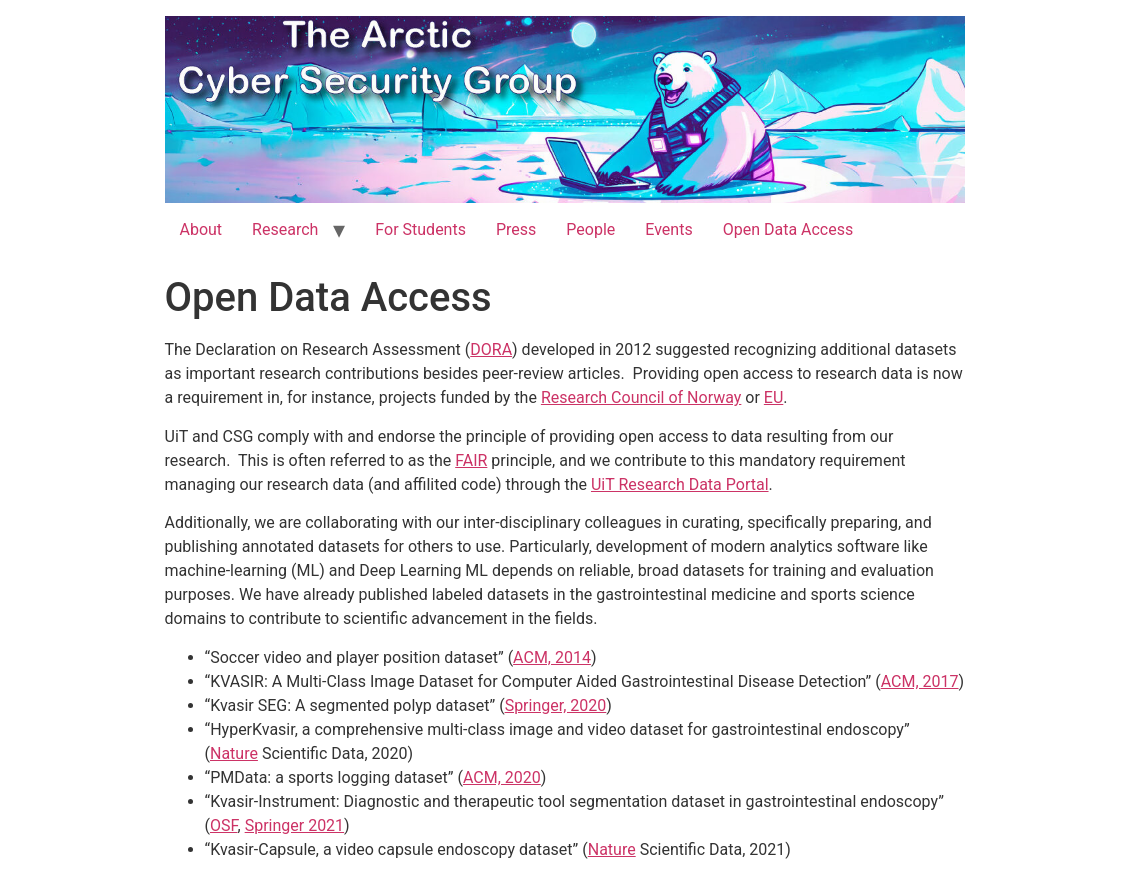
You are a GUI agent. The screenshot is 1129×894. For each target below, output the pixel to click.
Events (668, 229)
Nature (234, 753)
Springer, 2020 (556, 705)
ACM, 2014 (552, 657)
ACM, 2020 (502, 777)
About (201, 229)
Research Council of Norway (641, 397)
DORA (491, 349)
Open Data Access (788, 229)
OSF (224, 825)
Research (285, 229)
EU (773, 397)
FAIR (471, 460)
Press (516, 229)
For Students (420, 229)
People (590, 229)
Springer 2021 (294, 825)
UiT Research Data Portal (680, 484)
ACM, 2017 (920, 681)
